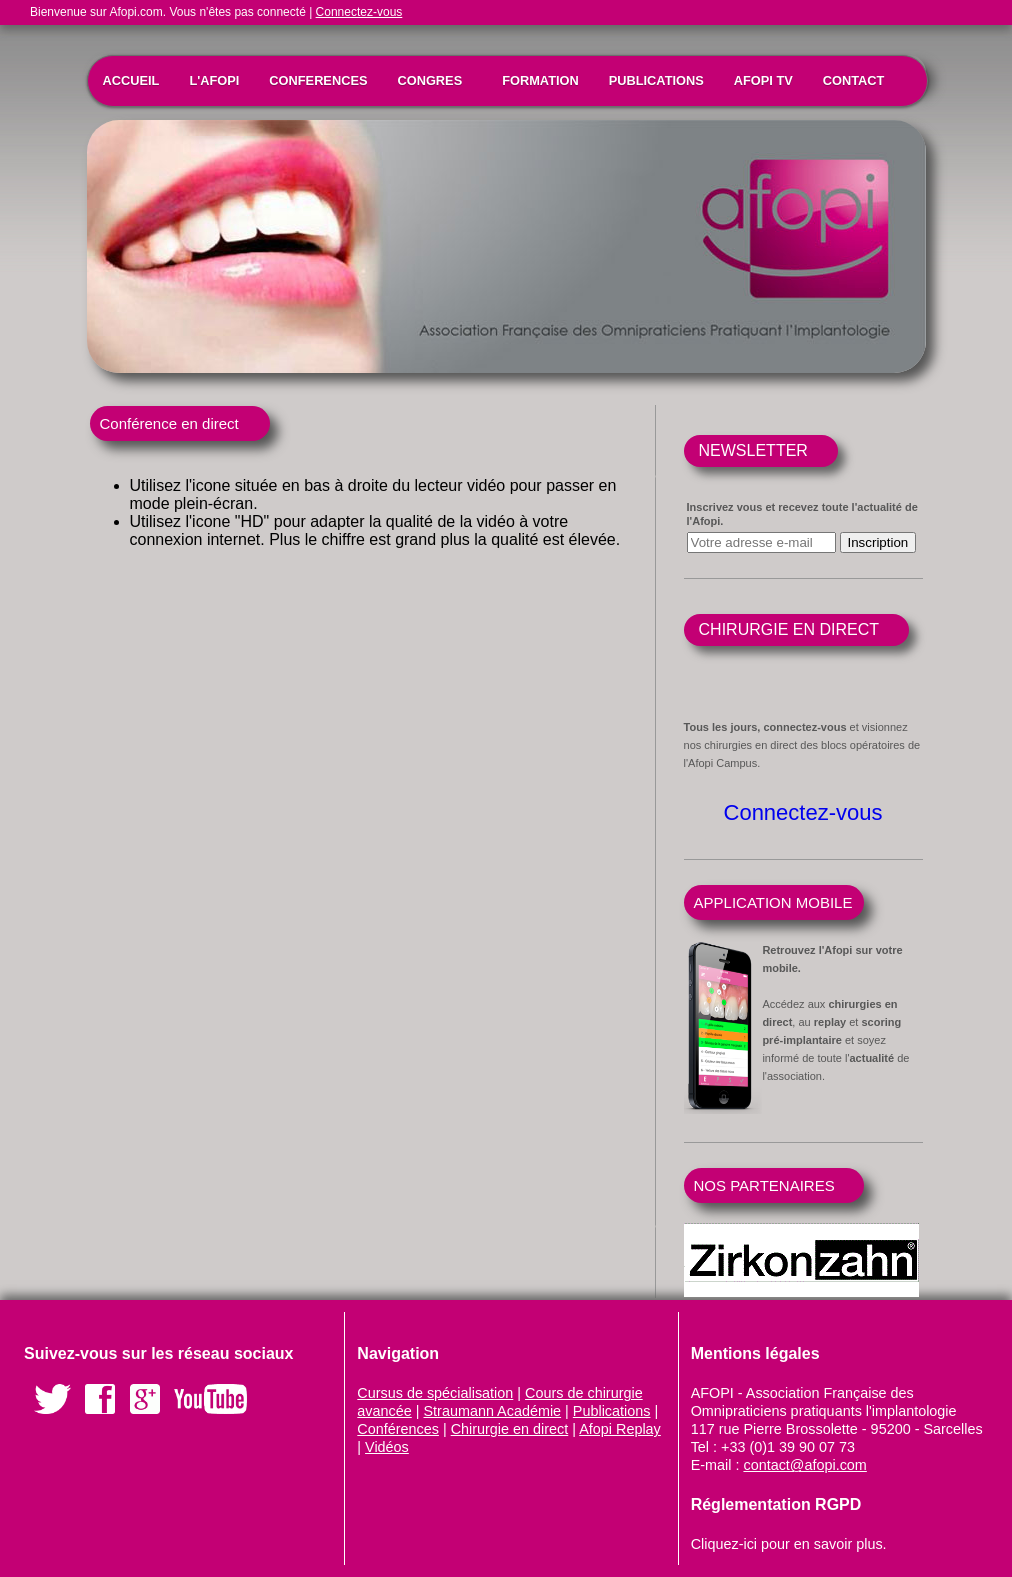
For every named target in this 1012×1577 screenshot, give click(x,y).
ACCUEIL (131, 80)
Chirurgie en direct (510, 1429)
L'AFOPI (214, 80)
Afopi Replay (620, 1429)
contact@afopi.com (804, 1465)
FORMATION (540, 80)
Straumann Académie (493, 1411)
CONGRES (429, 80)
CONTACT (854, 80)
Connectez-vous (359, 12)
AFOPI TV (763, 80)
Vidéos (387, 1447)
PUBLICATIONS (656, 80)
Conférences (398, 1429)
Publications (612, 1411)
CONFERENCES (318, 80)
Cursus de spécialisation (435, 1393)
